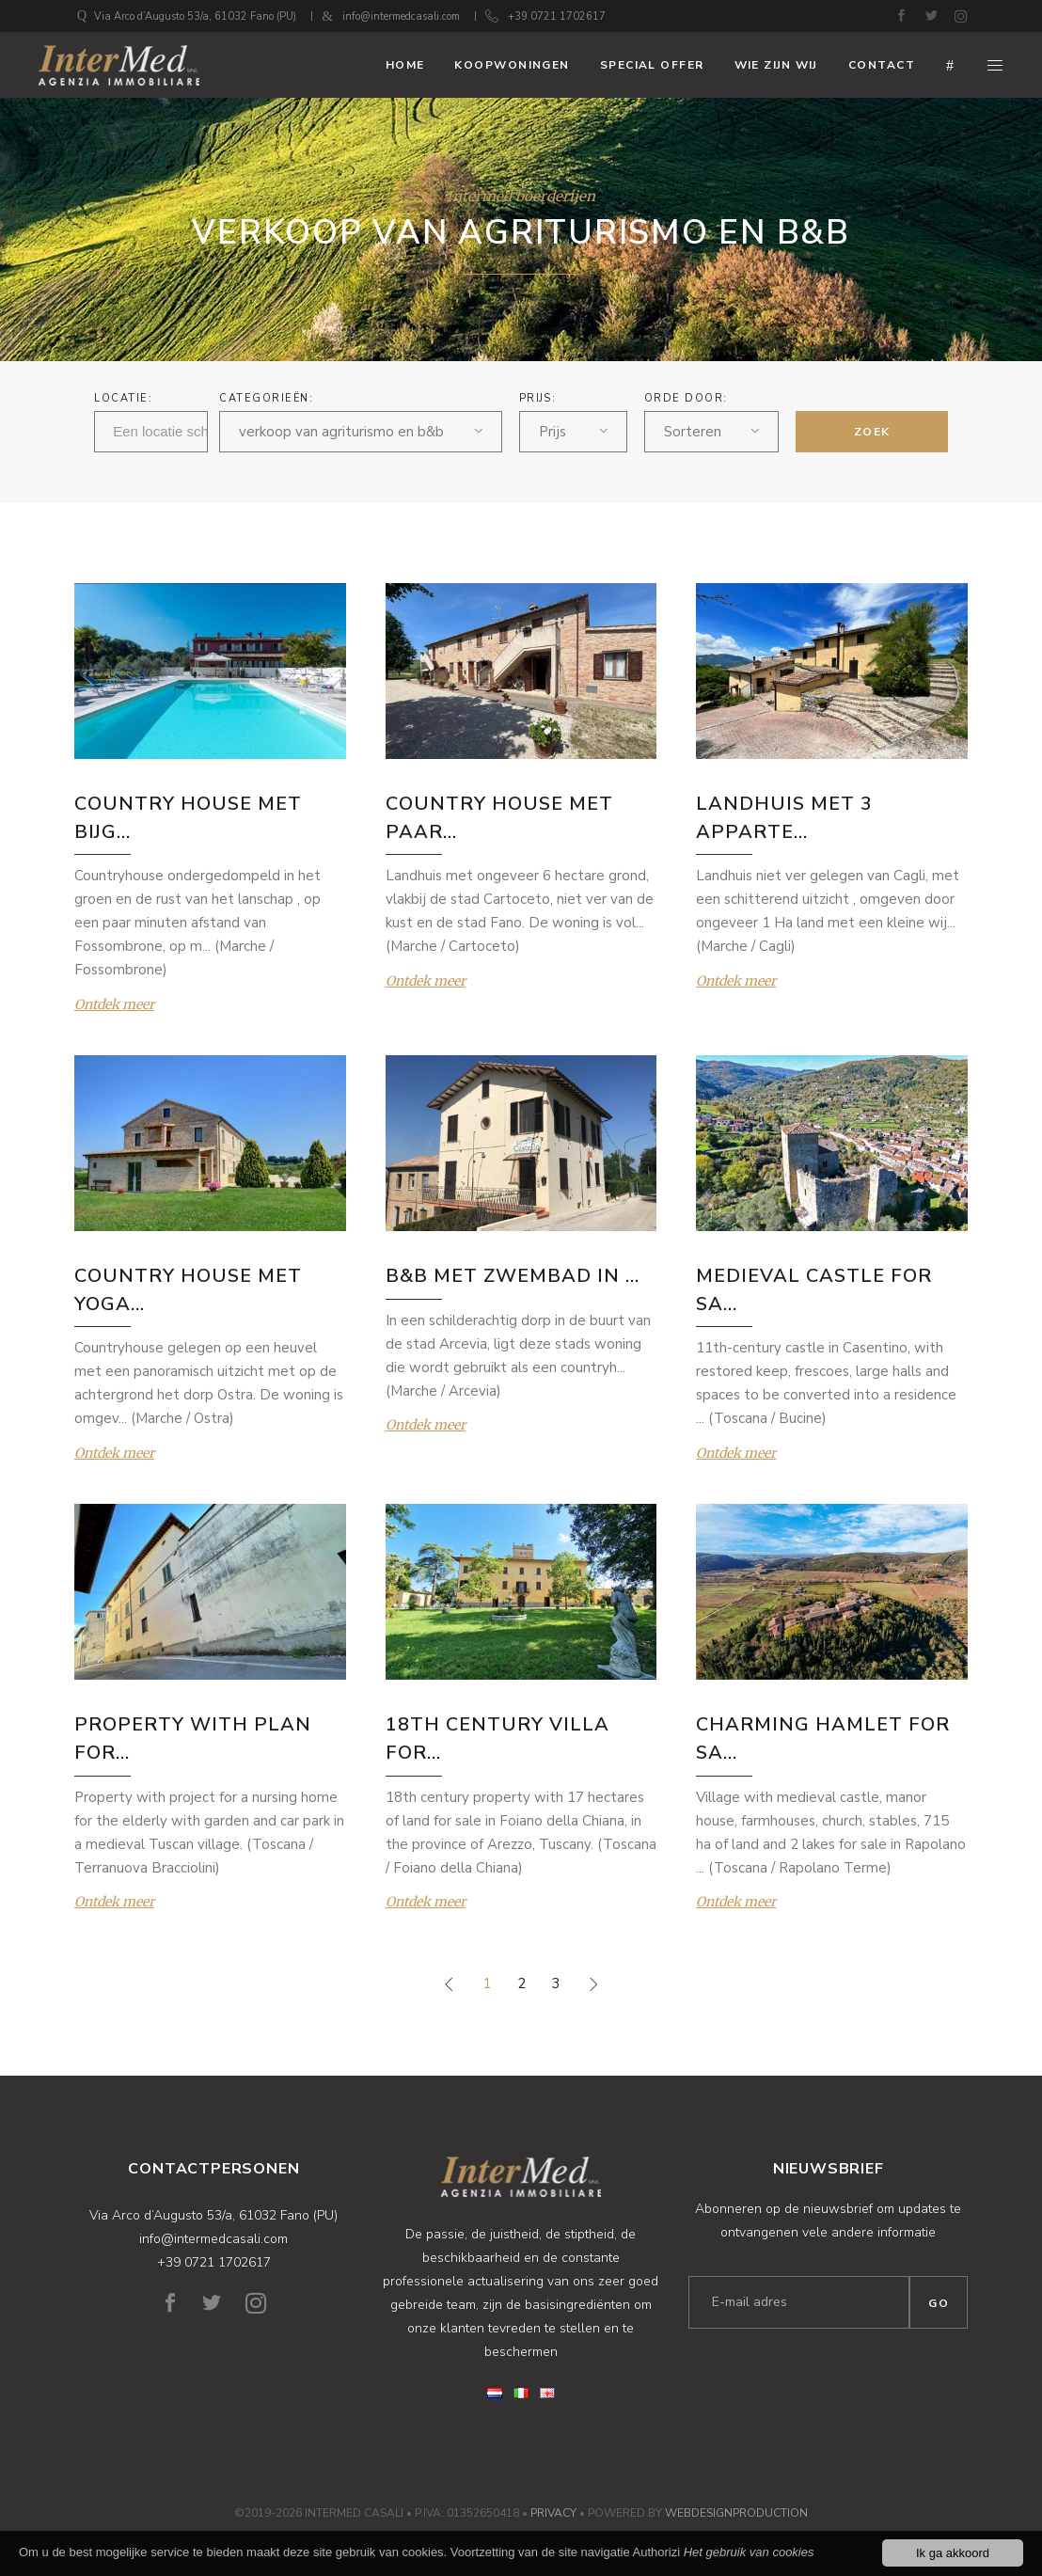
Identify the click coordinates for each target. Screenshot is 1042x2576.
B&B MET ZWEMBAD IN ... (512, 1275)
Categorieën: (266, 398)
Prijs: (538, 398)
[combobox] (360, 431)
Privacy (553, 2513)
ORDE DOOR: (686, 398)
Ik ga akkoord (952, 2554)
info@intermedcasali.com (401, 16)
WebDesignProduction (736, 2513)
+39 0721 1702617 (557, 16)
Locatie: (123, 398)
